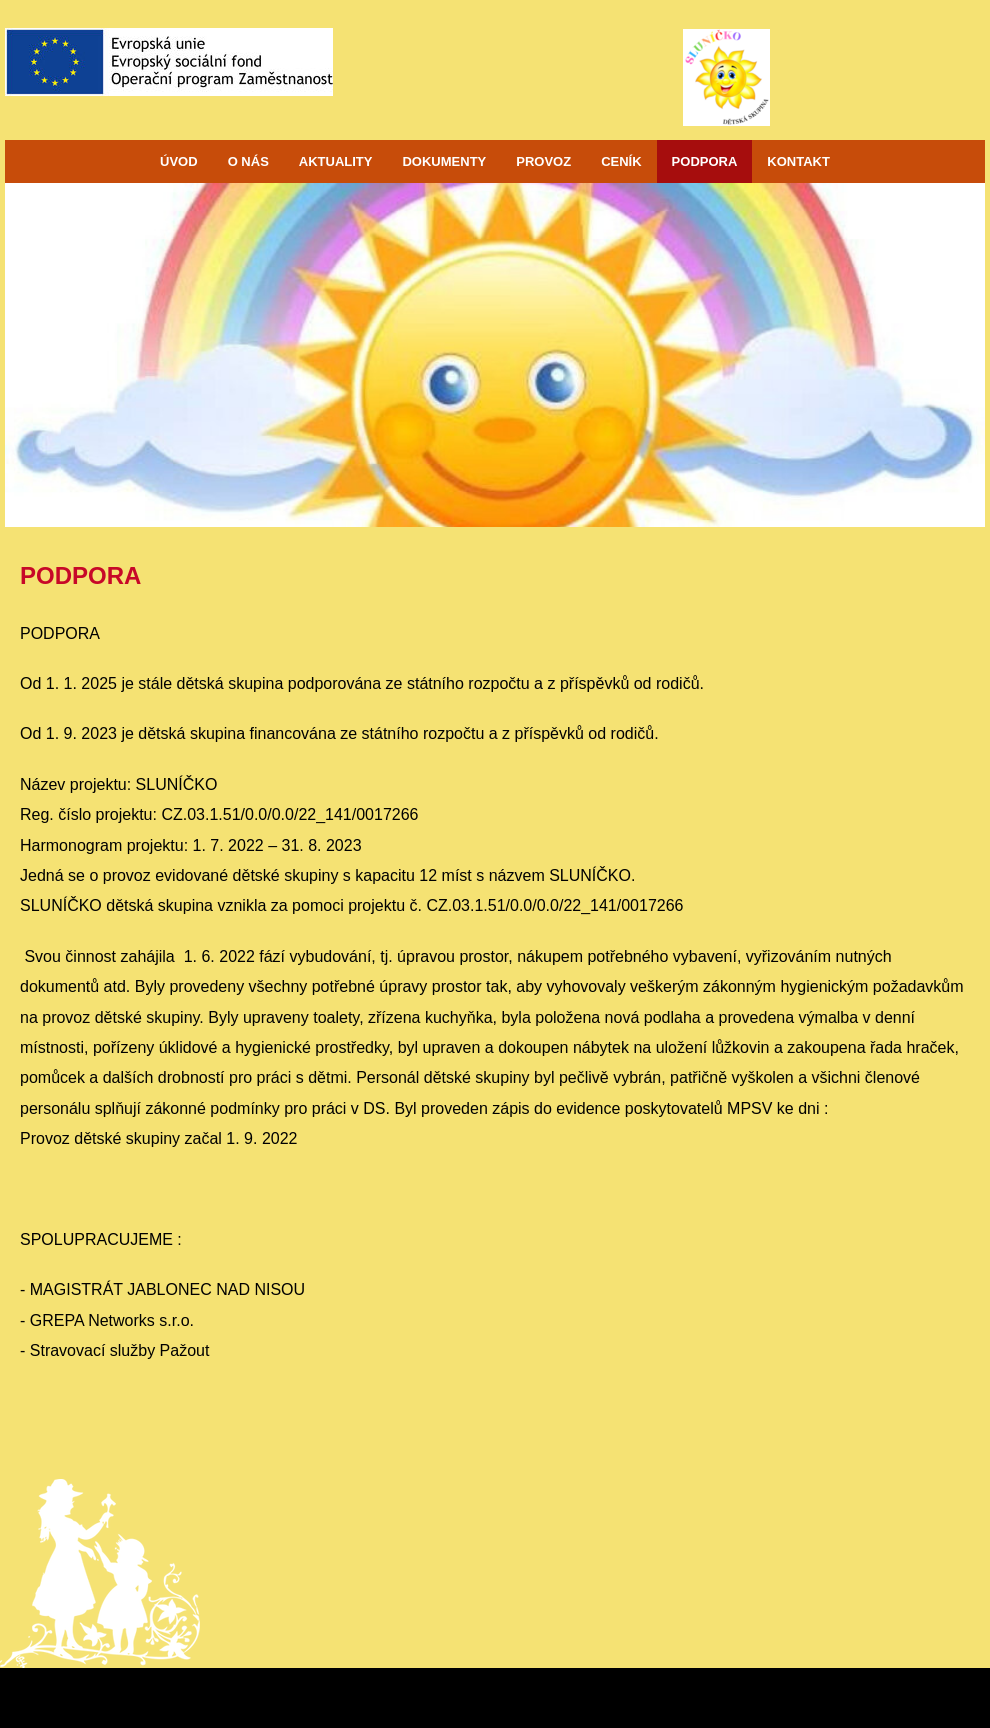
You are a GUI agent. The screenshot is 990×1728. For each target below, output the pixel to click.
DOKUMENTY (444, 161)
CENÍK (621, 161)
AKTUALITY (336, 161)
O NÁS (248, 161)
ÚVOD (179, 161)
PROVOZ (543, 161)
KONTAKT (798, 161)
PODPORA (705, 161)
